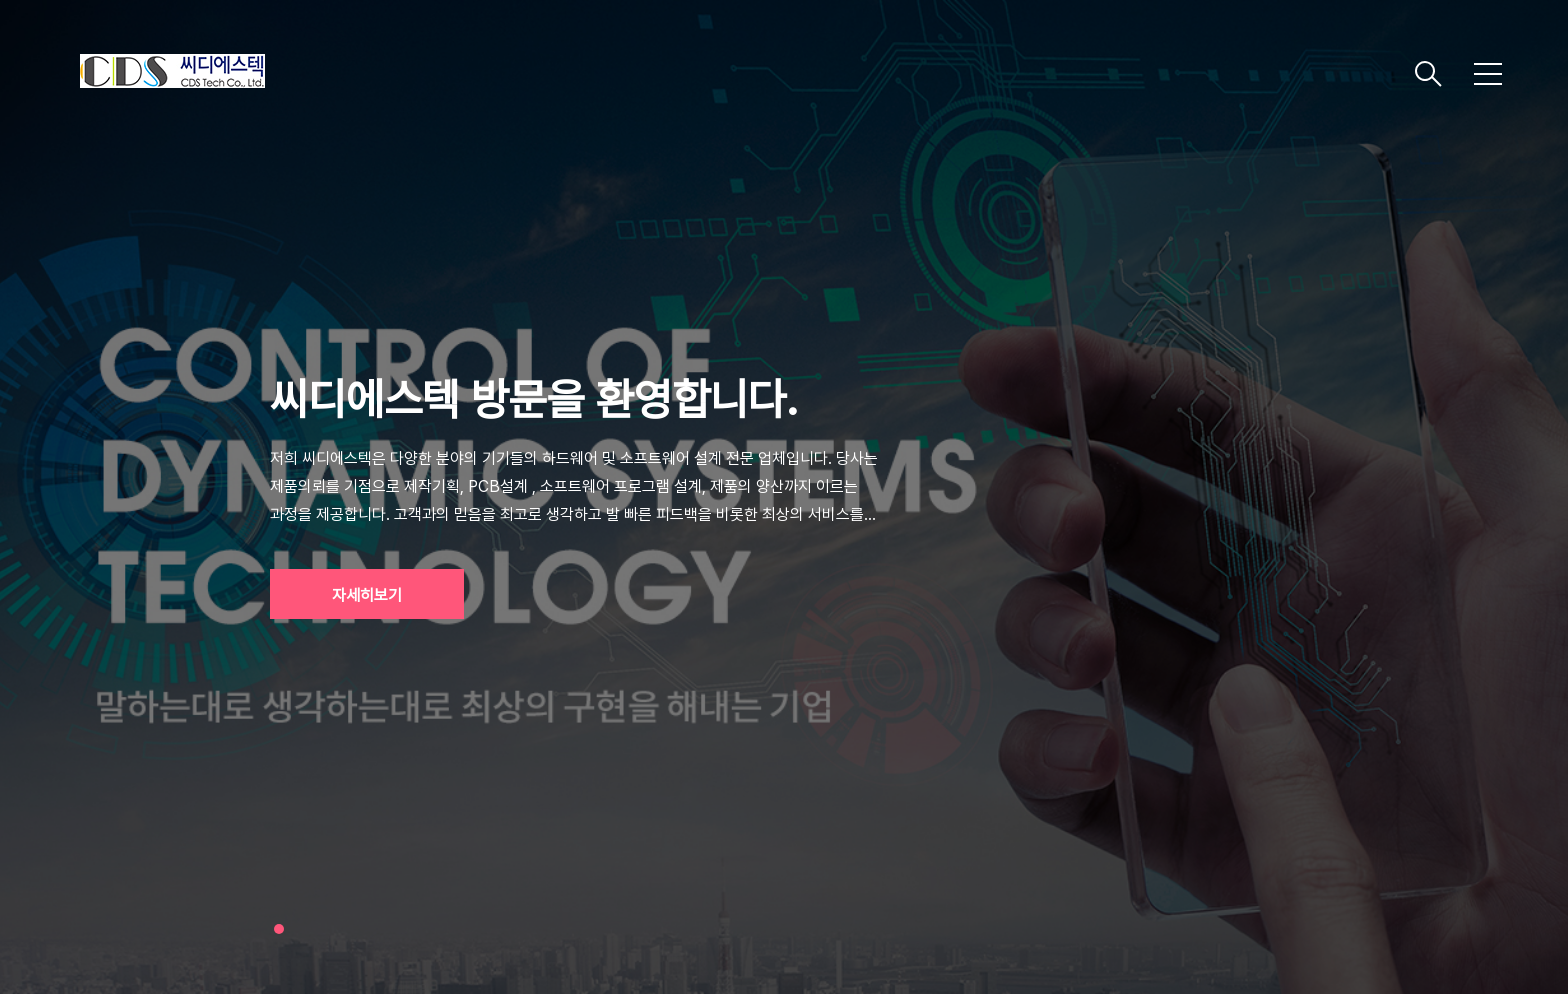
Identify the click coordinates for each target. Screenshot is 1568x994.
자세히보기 (367, 595)
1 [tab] (279, 929)
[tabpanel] (784, 497)
